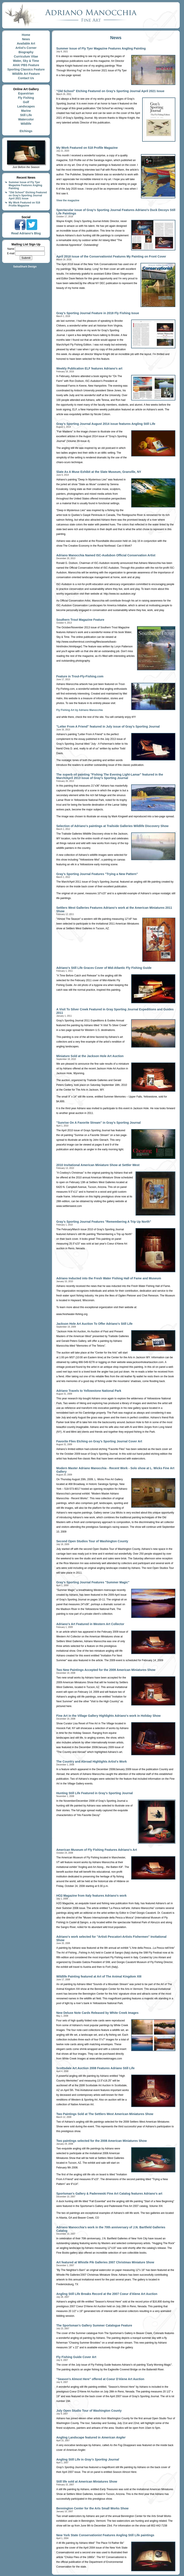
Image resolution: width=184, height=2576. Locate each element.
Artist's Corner (25, 48)
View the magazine (67, 200)
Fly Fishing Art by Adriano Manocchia (79, 710)
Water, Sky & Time (26, 60)
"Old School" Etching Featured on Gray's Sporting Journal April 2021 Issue (28, 195)
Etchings (25, 131)
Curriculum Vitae (26, 56)
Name (11, 248)
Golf (26, 102)
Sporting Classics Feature (26, 69)
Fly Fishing (26, 97)
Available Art (26, 43)
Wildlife (26, 123)
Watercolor (26, 119)
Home (26, 35)
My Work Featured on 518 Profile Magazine (24, 204)
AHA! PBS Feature (26, 65)
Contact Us (26, 78)
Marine (26, 110)
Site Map (26, 270)
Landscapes (26, 106)
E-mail (11, 253)
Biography (25, 52)
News (26, 39)
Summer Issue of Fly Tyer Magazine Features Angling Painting (25, 185)
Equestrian (26, 93)
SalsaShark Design (25, 266)
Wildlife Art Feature (26, 73)
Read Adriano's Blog (26, 233)
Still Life (26, 115)
